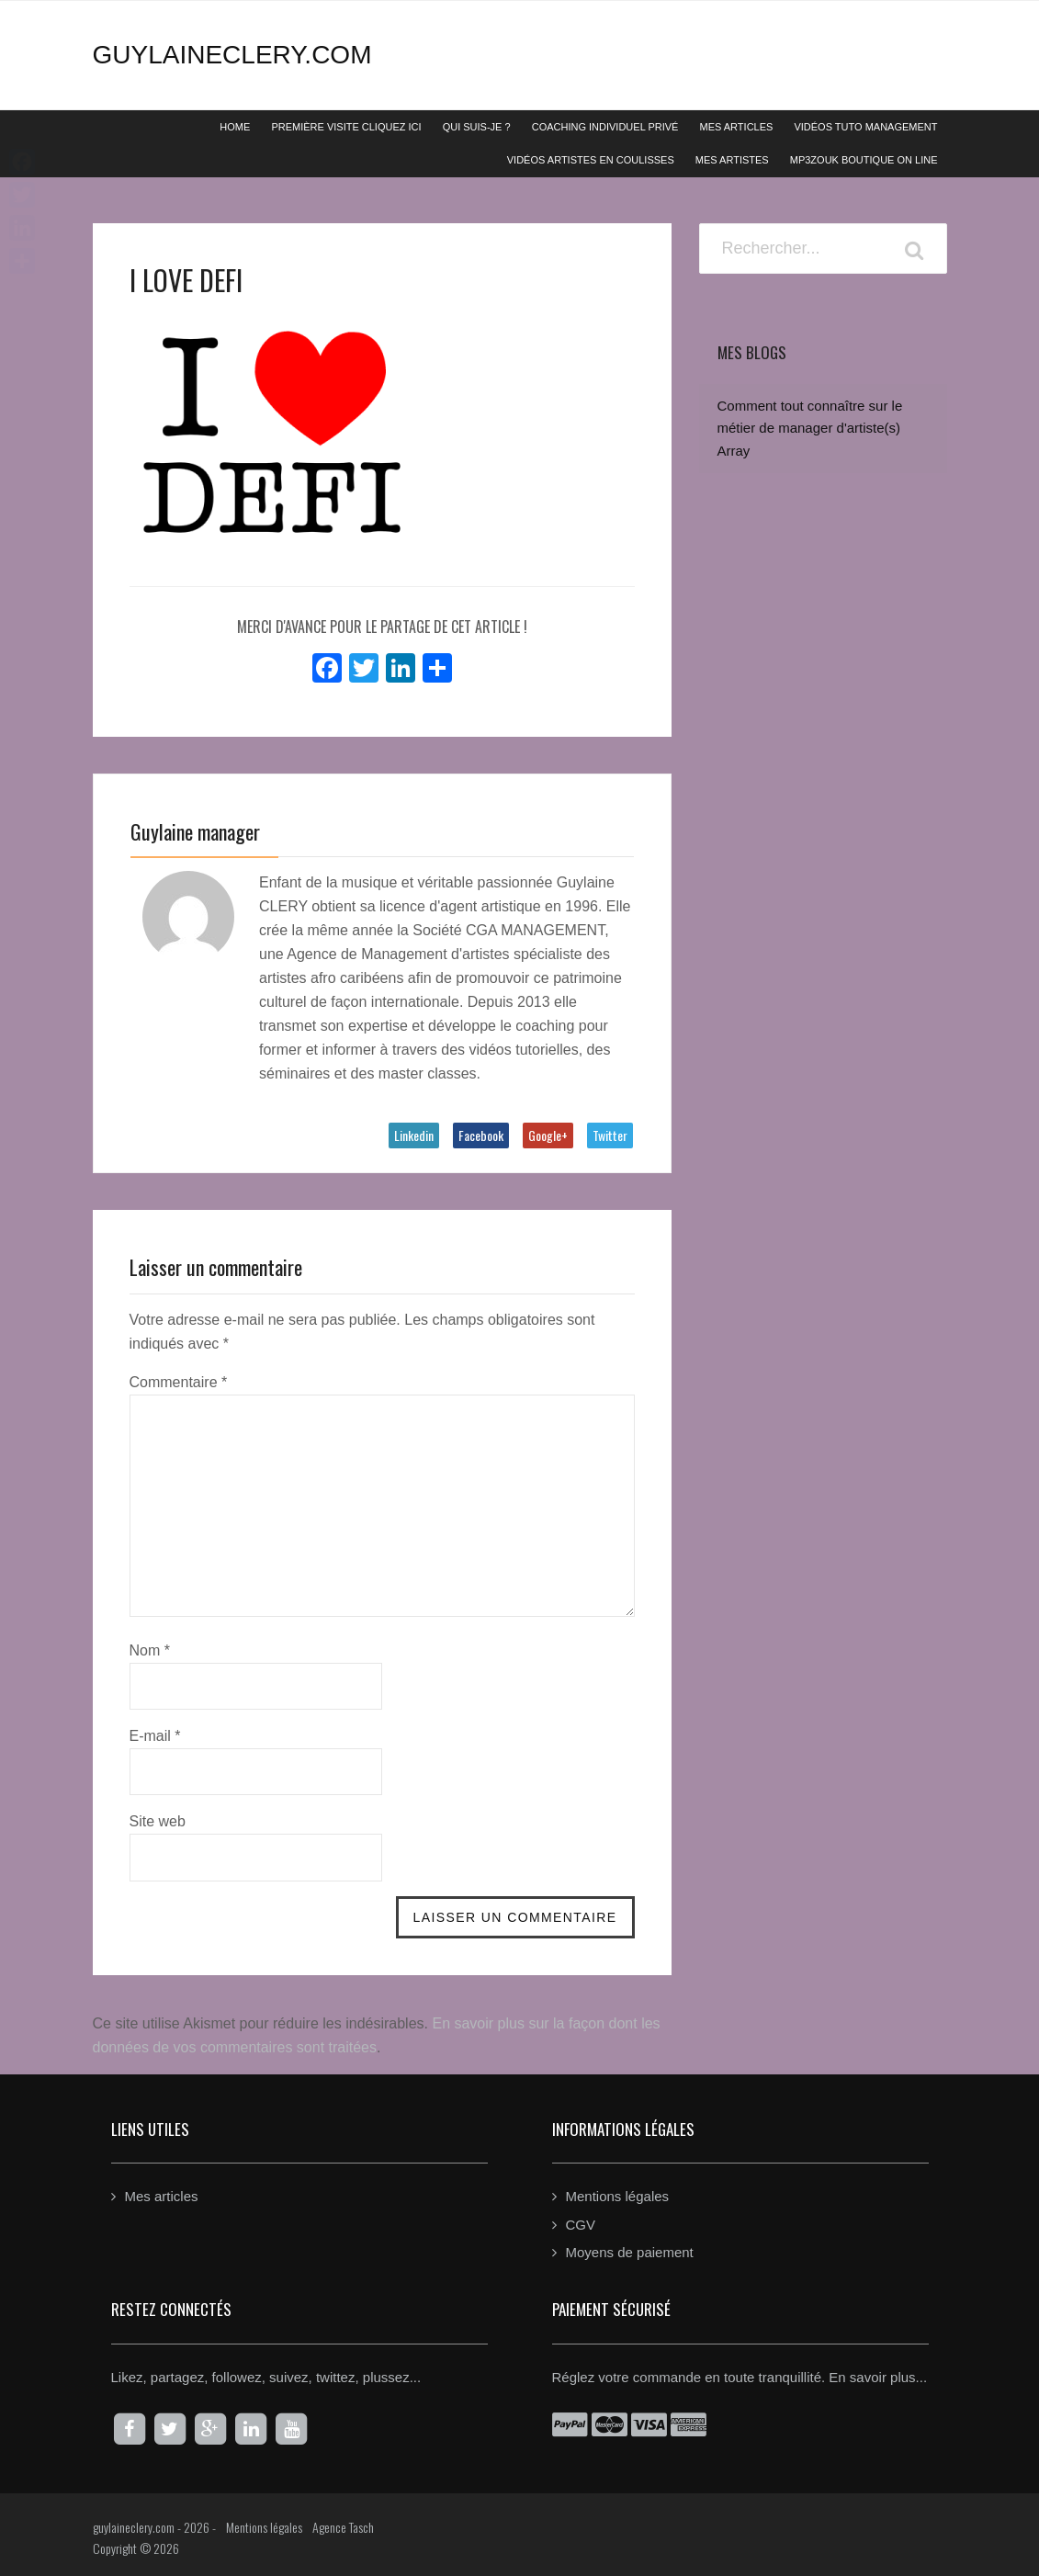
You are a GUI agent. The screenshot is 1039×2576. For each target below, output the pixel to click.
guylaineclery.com (232, 54)
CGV (581, 2222)
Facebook (480, 1135)
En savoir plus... (878, 2374)
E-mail (155, 1734)
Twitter (610, 1135)
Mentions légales (618, 2194)
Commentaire (179, 1380)
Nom (150, 1648)
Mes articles (161, 2194)
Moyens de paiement (630, 2250)
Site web (158, 1819)
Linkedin (414, 1135)
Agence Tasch (343, 2525)
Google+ (548, 1135)
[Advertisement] (823, 932)
